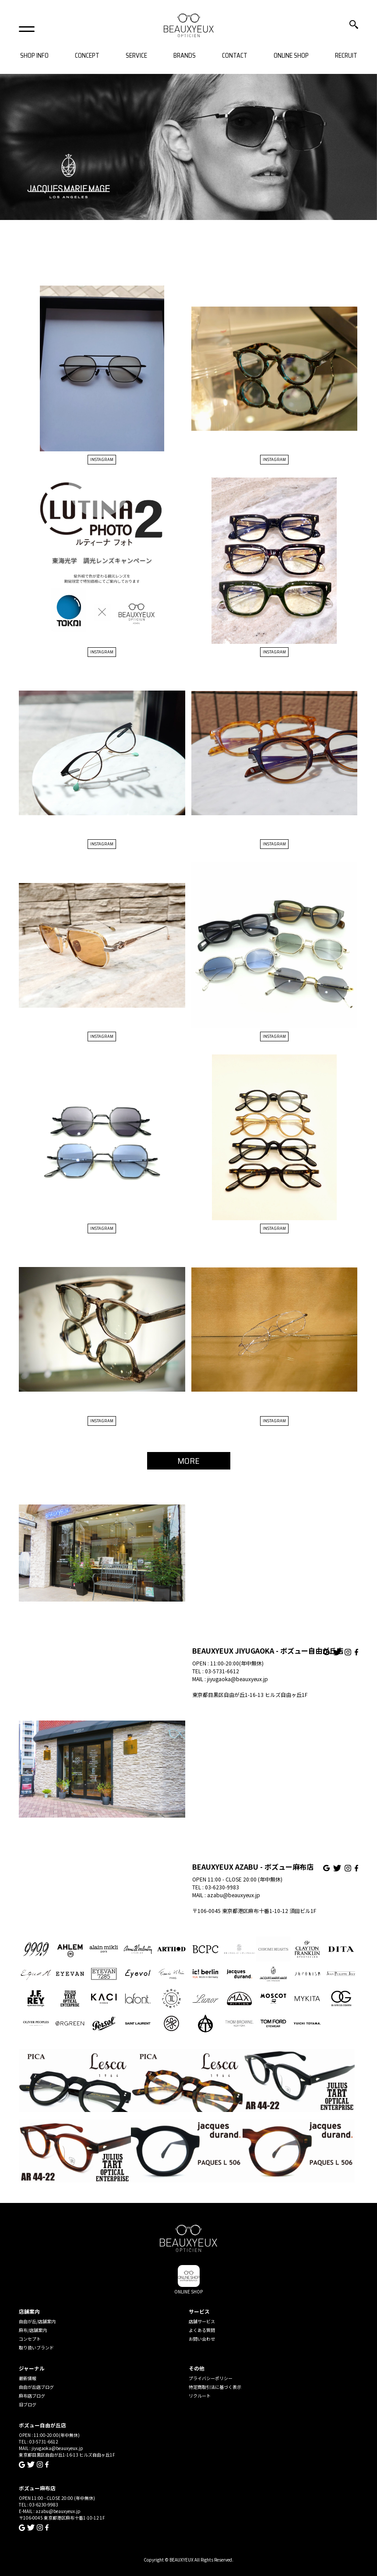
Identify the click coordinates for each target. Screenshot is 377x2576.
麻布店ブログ (32, 2395)
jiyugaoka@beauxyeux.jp (237, 1678)
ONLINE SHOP (291, 56)
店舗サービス (202, 2321)
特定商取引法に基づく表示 (215, 2387)
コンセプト (30, 2338)
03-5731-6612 (222, 1671)
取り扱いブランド (36, 2347)
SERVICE (136, 56)
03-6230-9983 (222, 1887)
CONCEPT (87, 56)
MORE (188, 1461)
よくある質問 (202, 2330)
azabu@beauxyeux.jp (233, 1895)
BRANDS (184, 56)
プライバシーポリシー (211, 2378)
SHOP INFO (34, 56)
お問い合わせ (202, 2338)
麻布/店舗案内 (33, 2330)
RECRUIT (346, 56)
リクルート (200, 2395)
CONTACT (234, 56)
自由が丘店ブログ (36, 2387)
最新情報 (27, 2378)
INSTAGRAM (101, 459)
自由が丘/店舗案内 (37, 2321)
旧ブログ (27, 2404)
